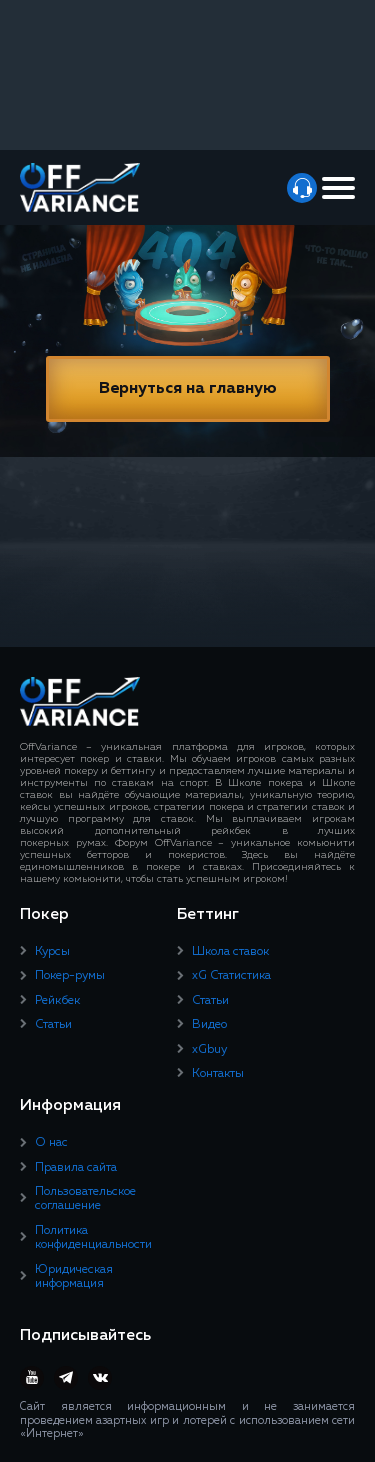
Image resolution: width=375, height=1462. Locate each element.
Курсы (52, 952)
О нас (51, 1143)
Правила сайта (76, 1168)
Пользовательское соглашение (85, 1199)
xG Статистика (231, 976)
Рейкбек (57, 1001)
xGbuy (209, 1050)
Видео (209, 1025)
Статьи (53, 1025)
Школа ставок (230, 952)
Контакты (218, 1074)
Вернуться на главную (188, 389)
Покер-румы (70, 976)
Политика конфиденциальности (93, 1238)
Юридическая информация (74, 1277)
